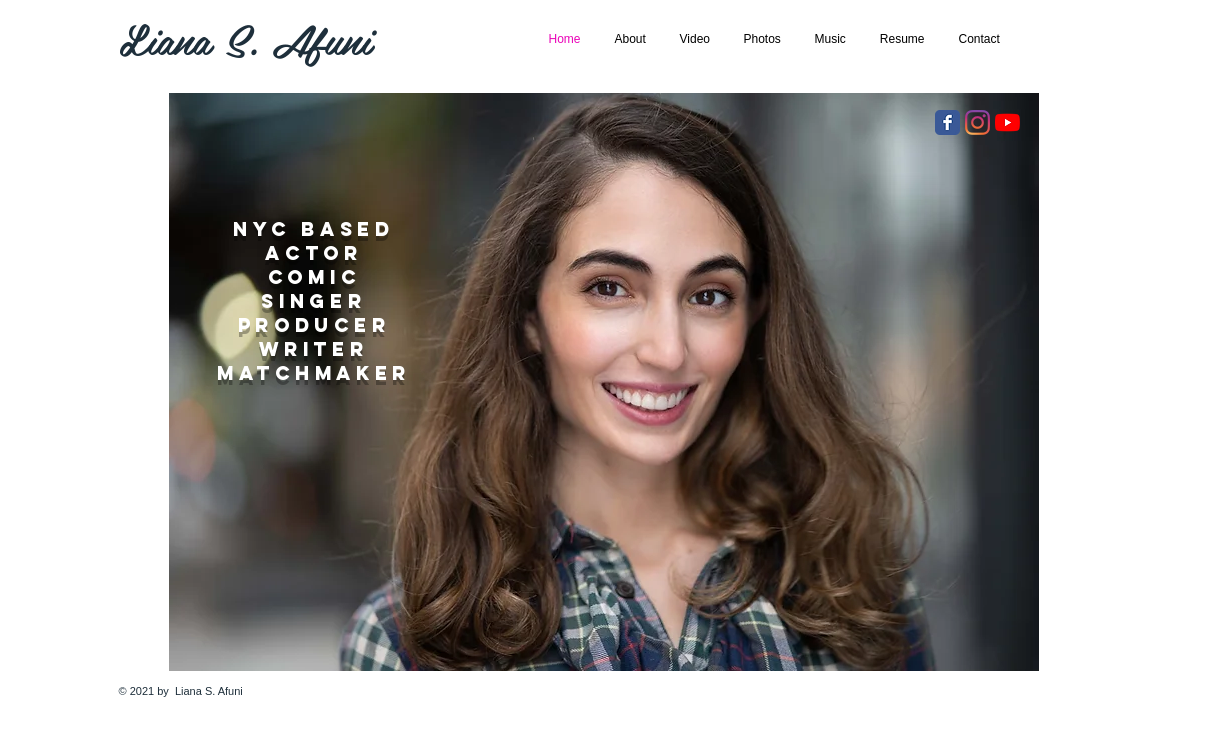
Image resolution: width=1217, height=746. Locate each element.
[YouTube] (1007, 122)
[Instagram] (977, 122)
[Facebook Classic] (947, 122)
